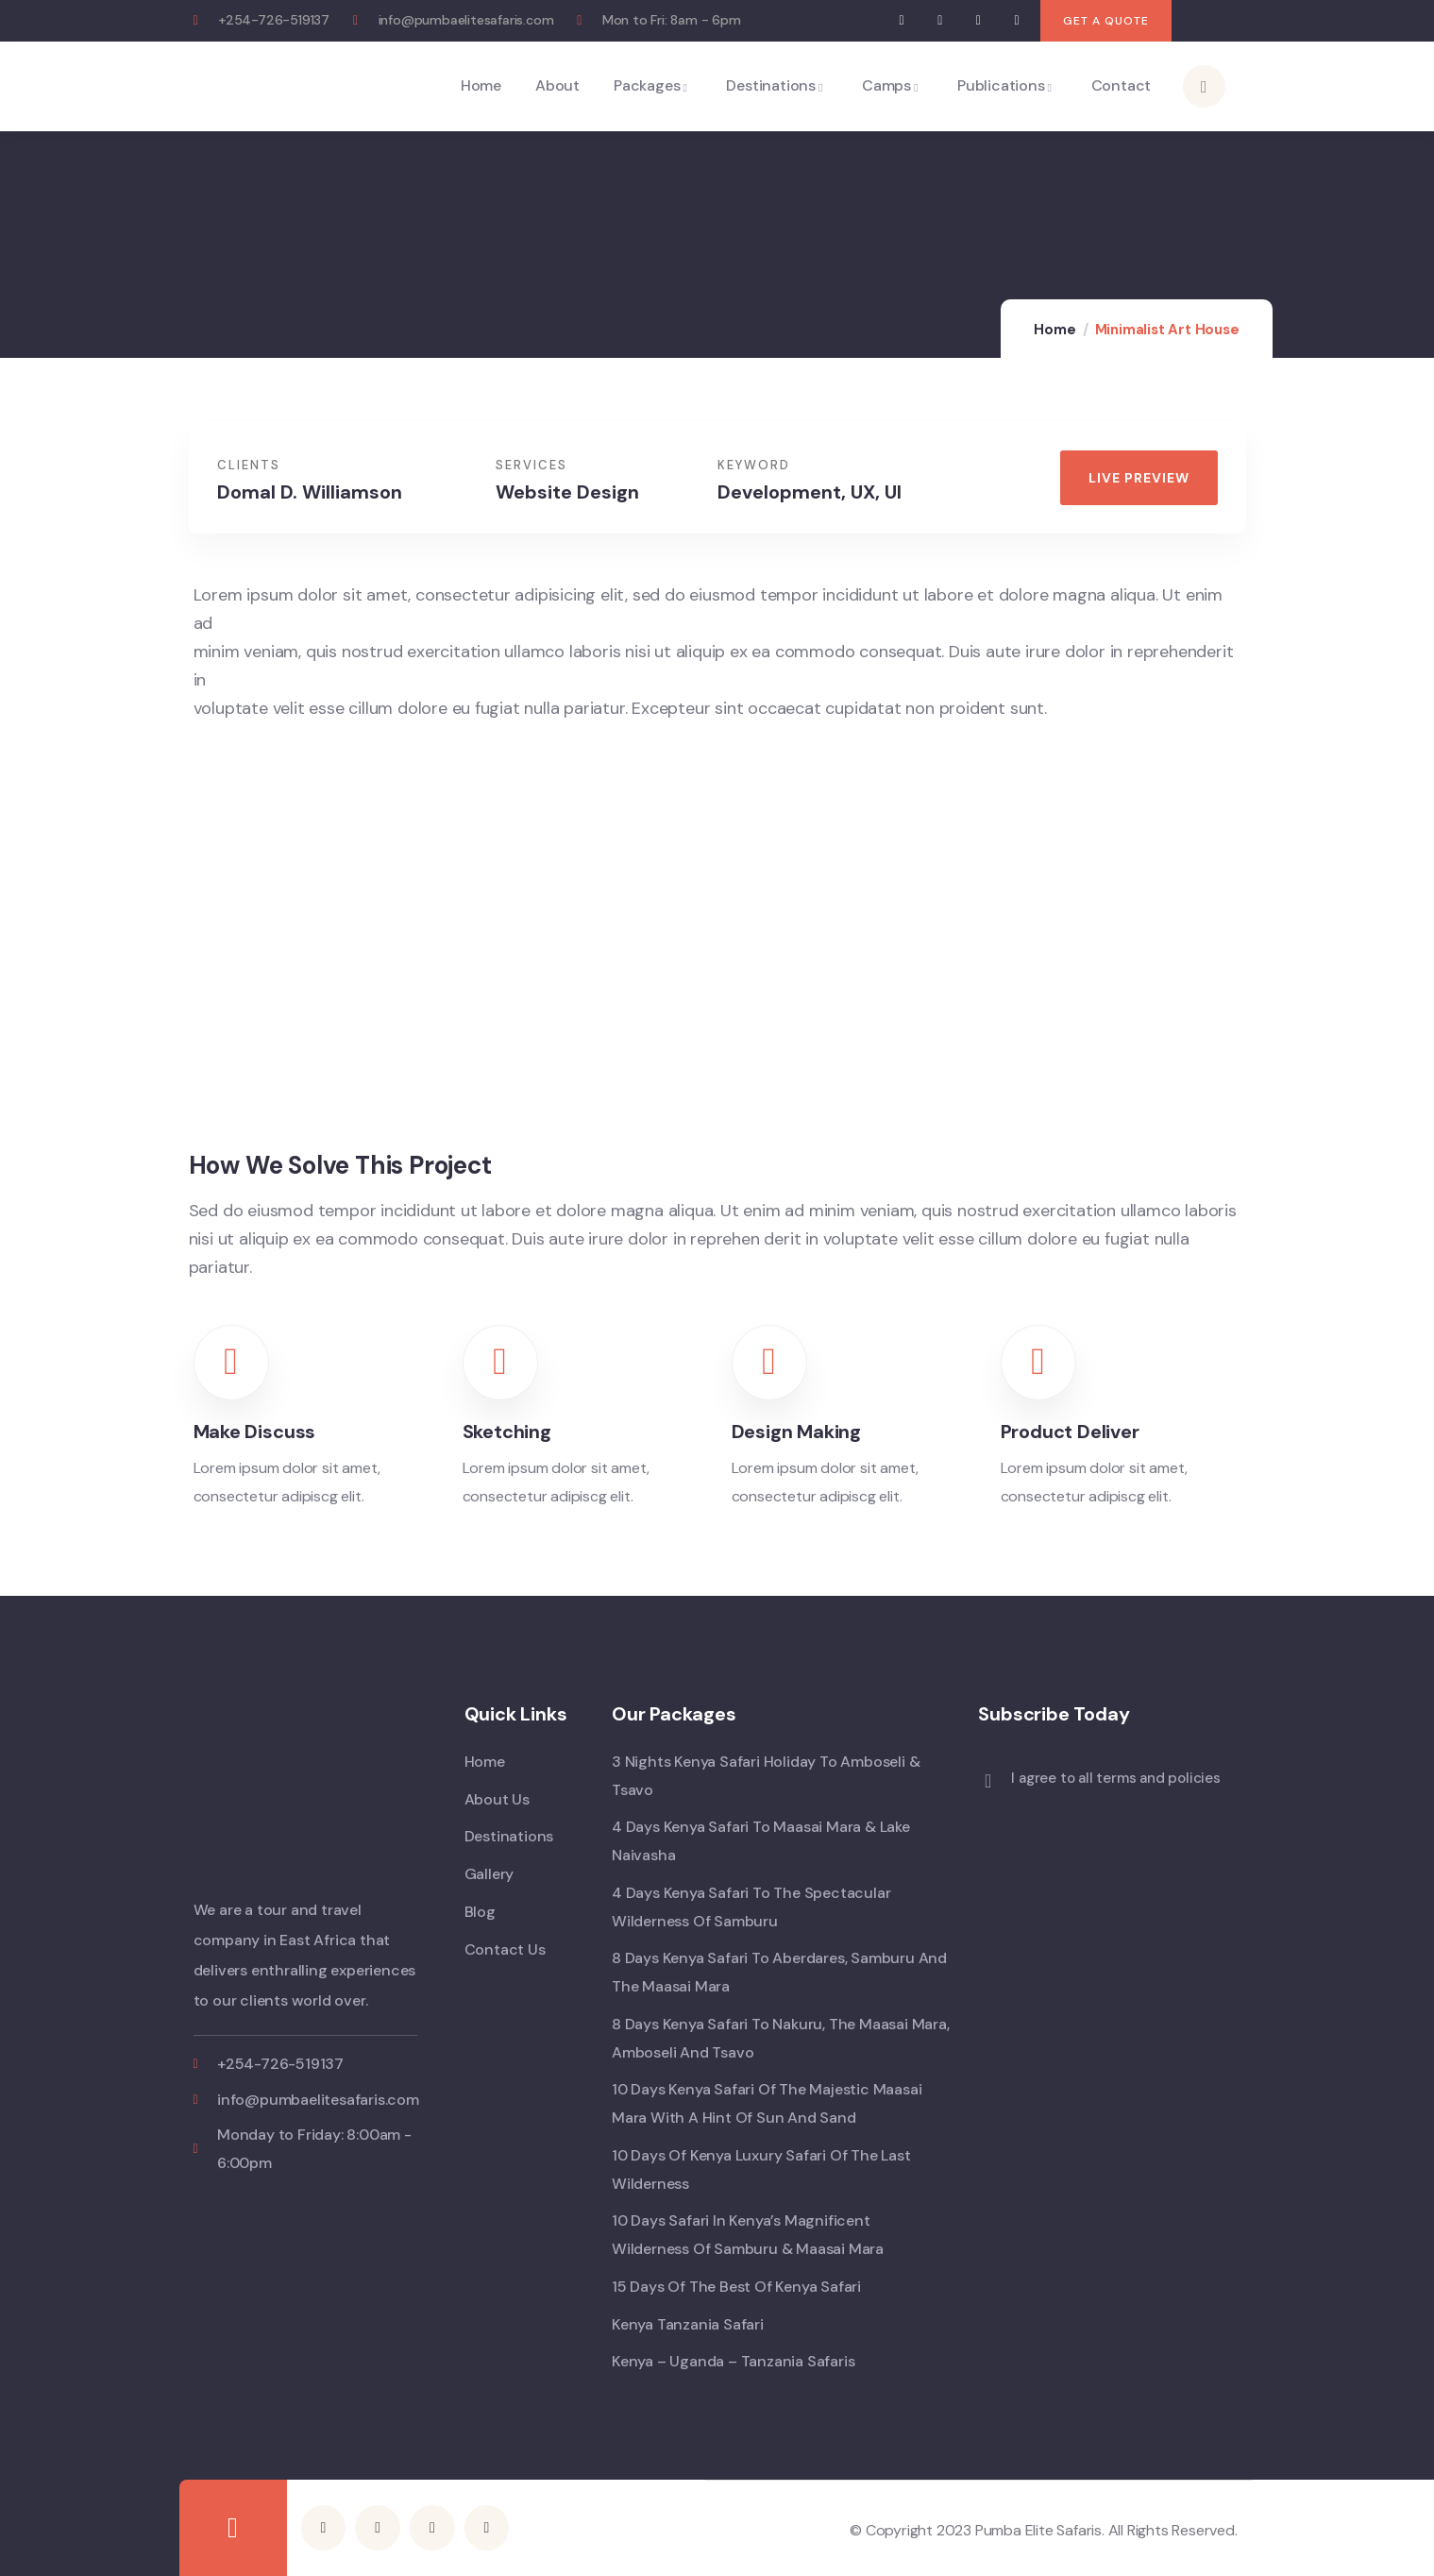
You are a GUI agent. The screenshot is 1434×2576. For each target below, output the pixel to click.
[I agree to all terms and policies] (987, 1780)
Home (1054, 329)
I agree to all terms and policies (1115, 1778)
